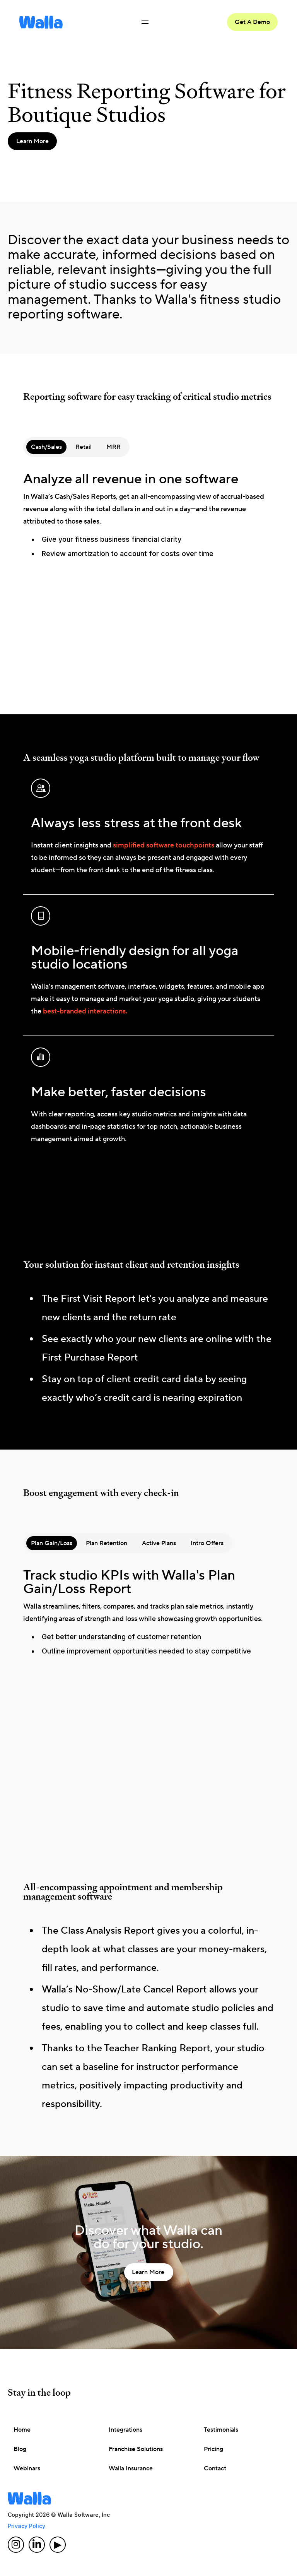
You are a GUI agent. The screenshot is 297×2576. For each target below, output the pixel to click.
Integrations (125, 2430)
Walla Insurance (131, 2468)
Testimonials (221, 2430)
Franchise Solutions (136, 2449)
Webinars (27, 2468)
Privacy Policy (26, 2526)
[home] (41, 22)
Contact (215, 2468)
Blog (20, 2449)
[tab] (46, 447)
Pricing (213, 2449)
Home (22, 2430)
